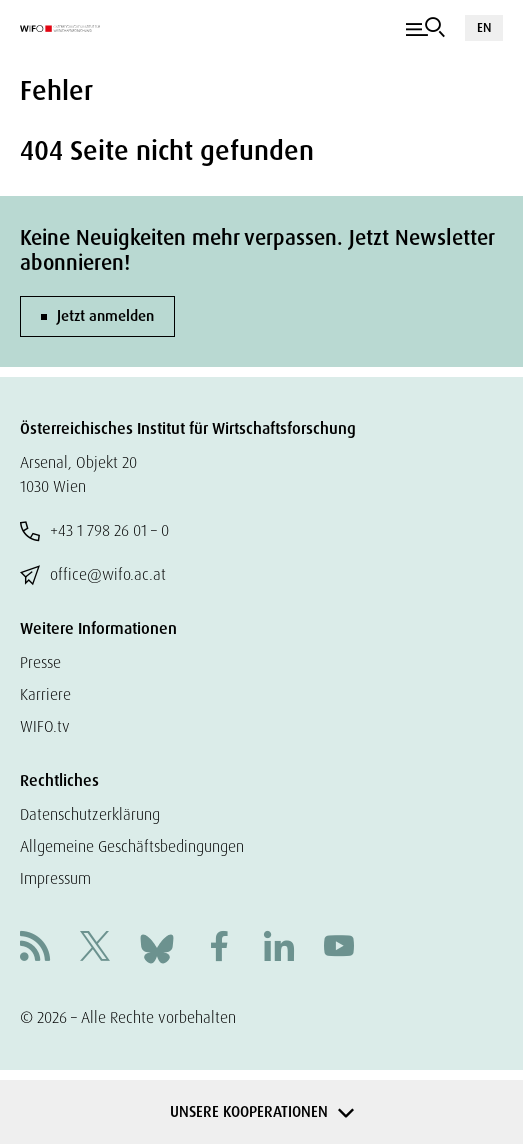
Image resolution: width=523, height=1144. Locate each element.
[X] (95, 948)
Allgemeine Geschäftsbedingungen (132, 846)
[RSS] (35, 948)
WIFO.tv (45, 726)
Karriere (45, 694)
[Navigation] (425, 28)
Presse (40, 662)
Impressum (55, 878)
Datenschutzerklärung (90, 814)
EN (484, 27)
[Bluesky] (157, 947)
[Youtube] (339, 948)
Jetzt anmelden (105, 316)
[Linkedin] (279, 948)
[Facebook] (219, 948)
